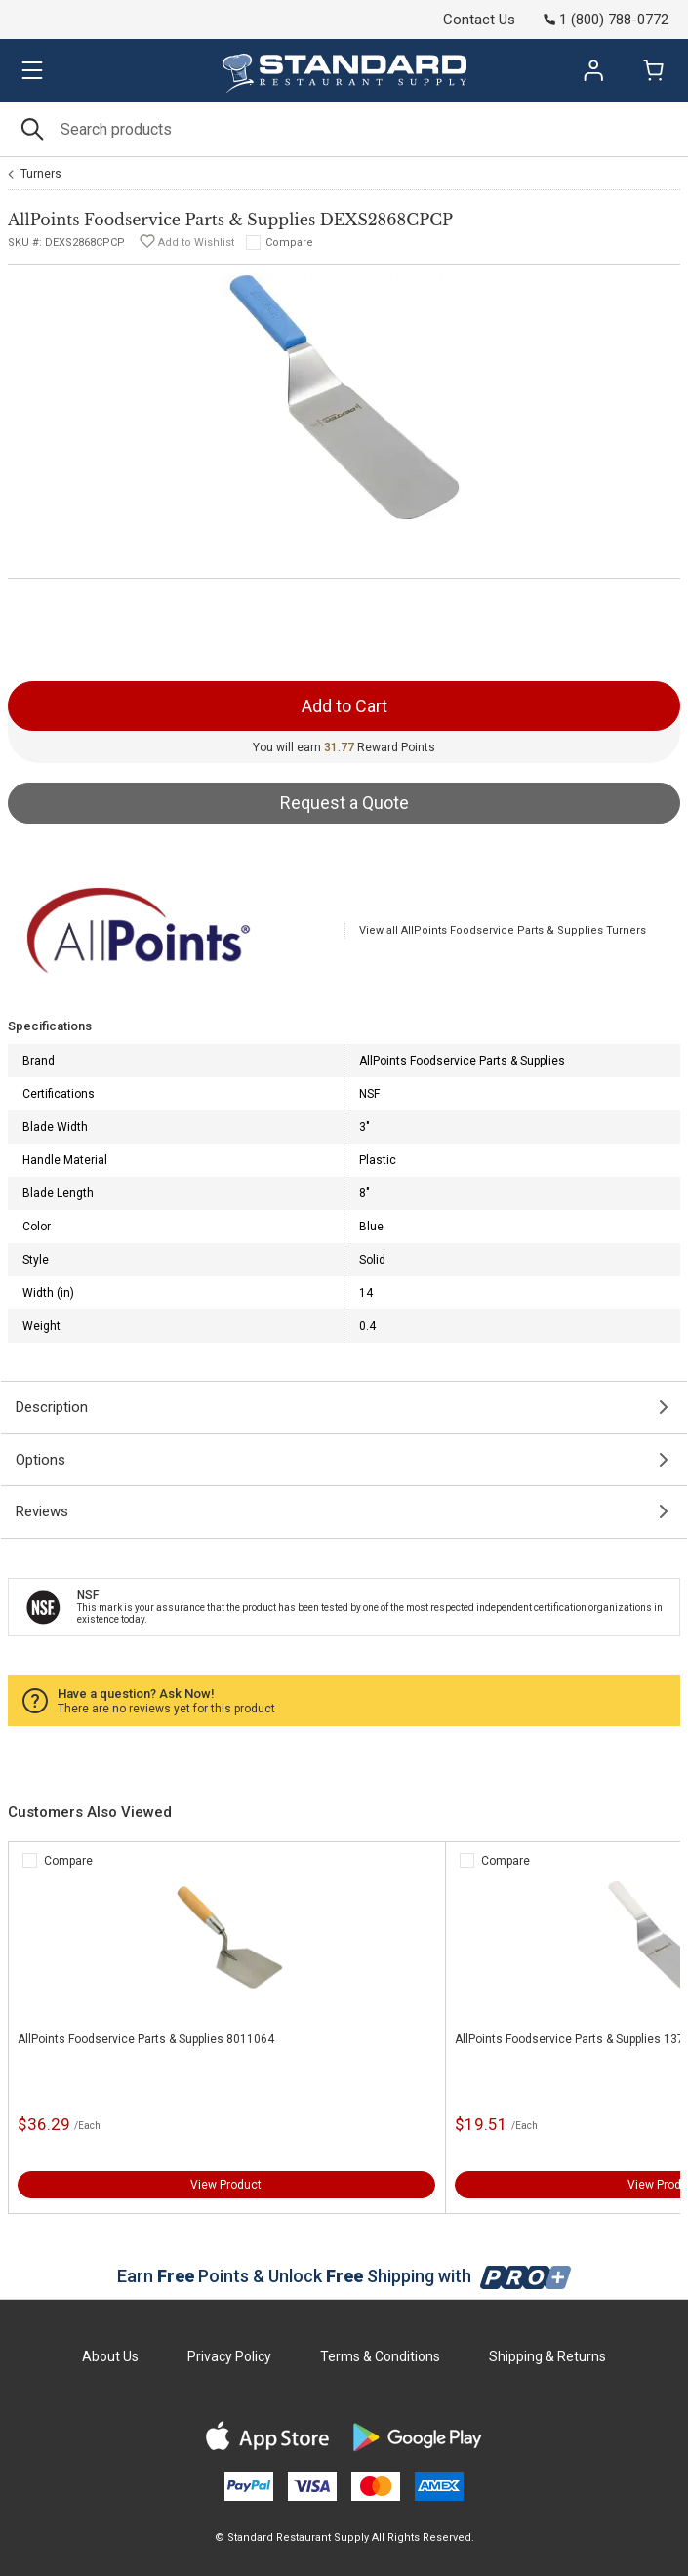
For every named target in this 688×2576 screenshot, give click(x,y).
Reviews (42, 1511)
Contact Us (479, 19)
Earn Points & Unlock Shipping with (344, 2276)
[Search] (344, 129)
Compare (289, 242)
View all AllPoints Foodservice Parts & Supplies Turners (502, 930)
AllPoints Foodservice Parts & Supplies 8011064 (146, 2039)
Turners (40, 174)
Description (52, 1407)
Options (40, 1460)
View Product (226, 2185)
